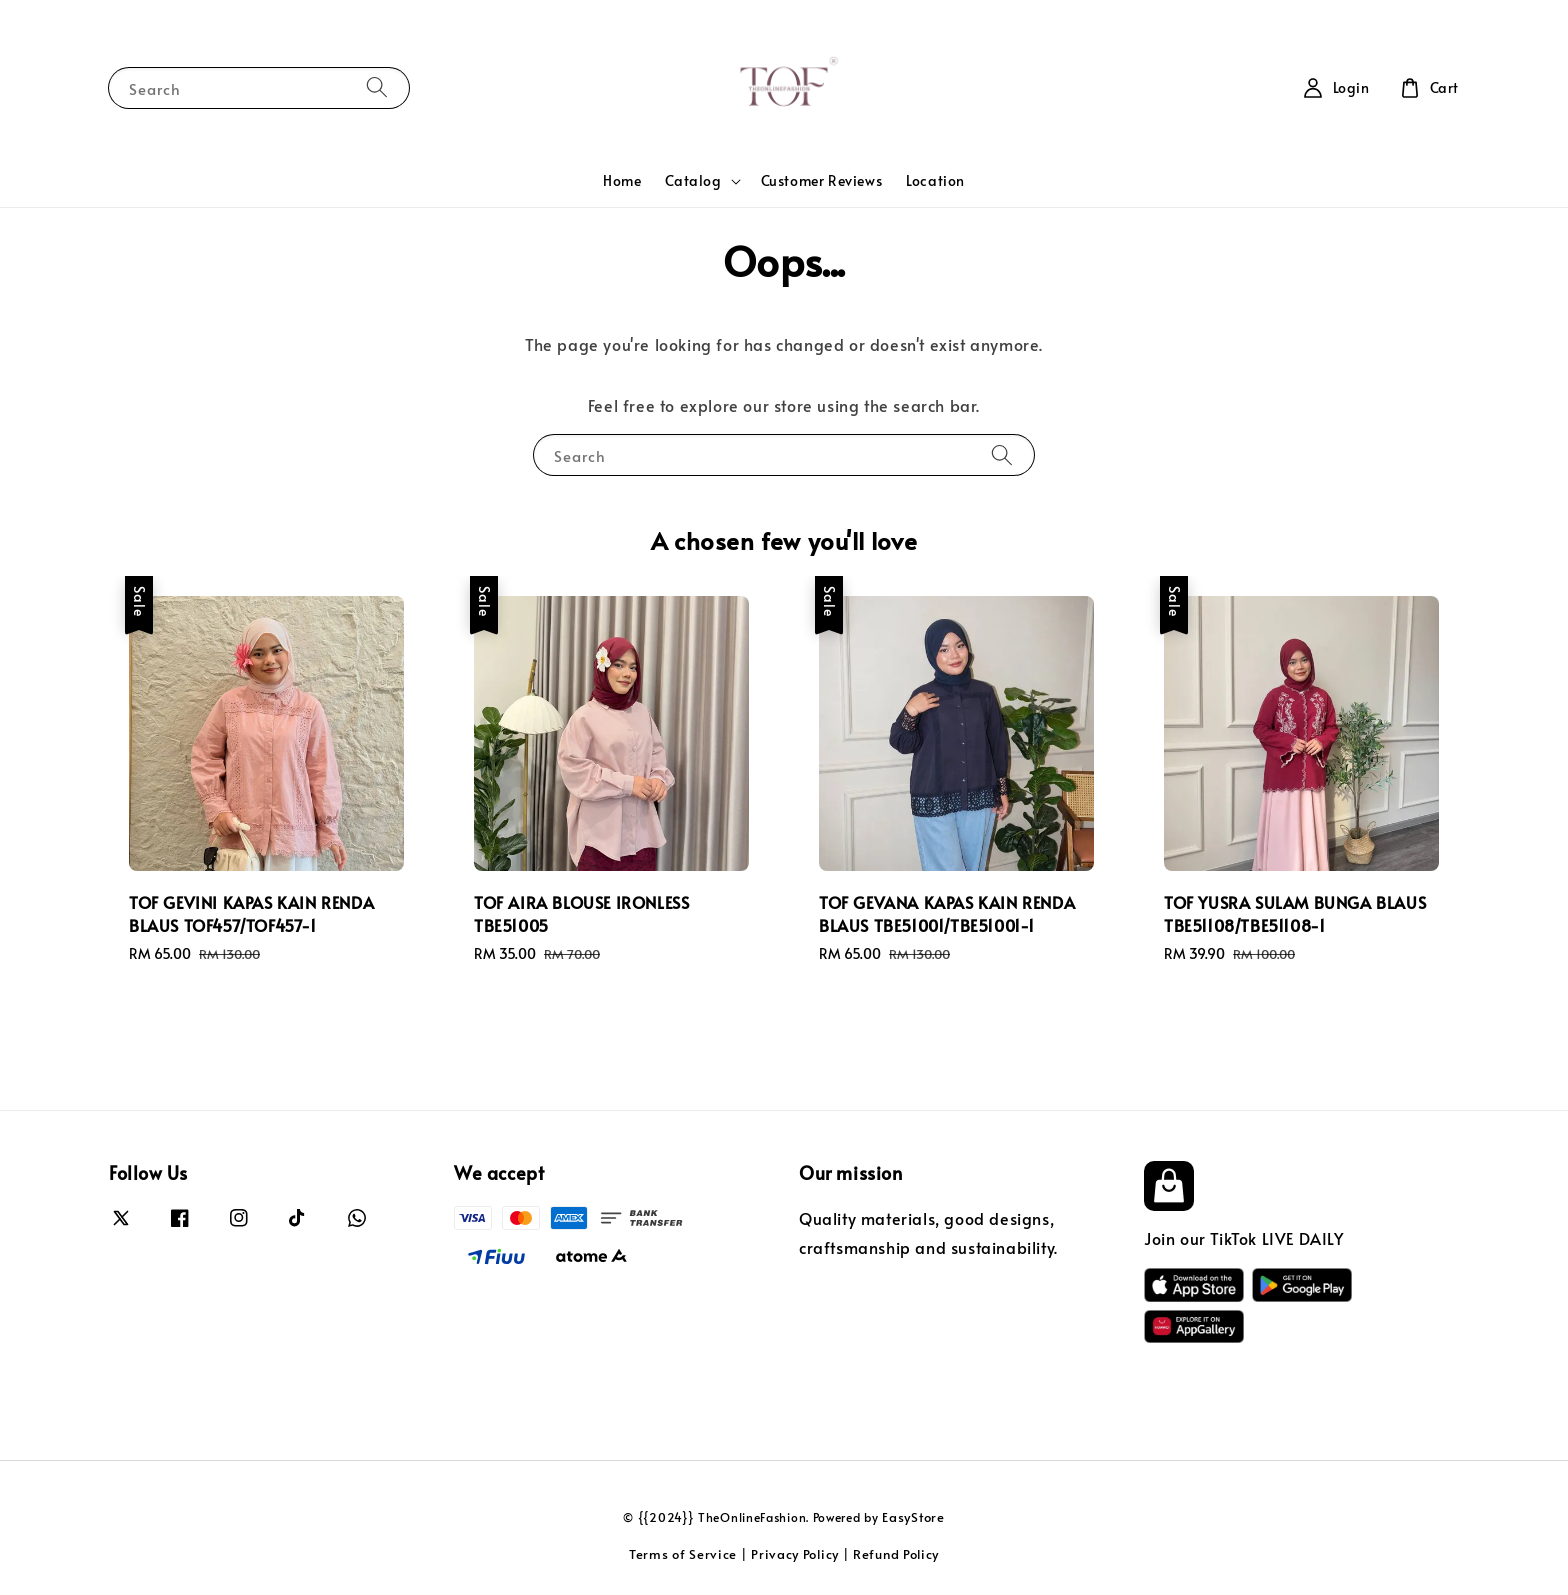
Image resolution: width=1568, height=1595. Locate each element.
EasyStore (913, 1517)
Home (622, 180)
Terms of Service (683, 1554)
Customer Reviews (822, 180)
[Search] (377, 87)
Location (935, 180)
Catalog (693, 181)
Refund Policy (896, 1554)
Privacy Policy (795, 1554)
